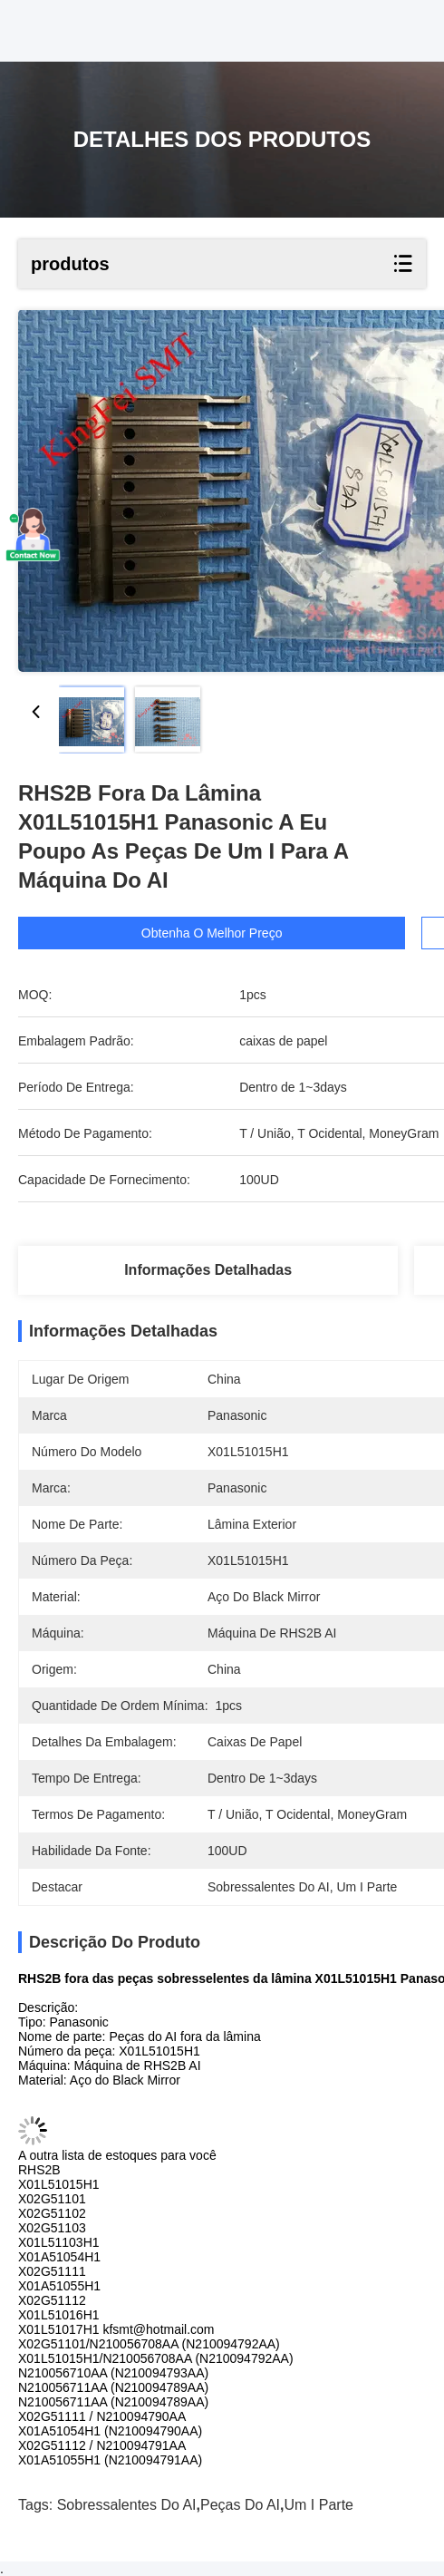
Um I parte (319, 2505)
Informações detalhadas (208, 1270)
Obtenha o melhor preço (214, 933)
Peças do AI (240, 2505)
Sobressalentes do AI (127, 2505)
